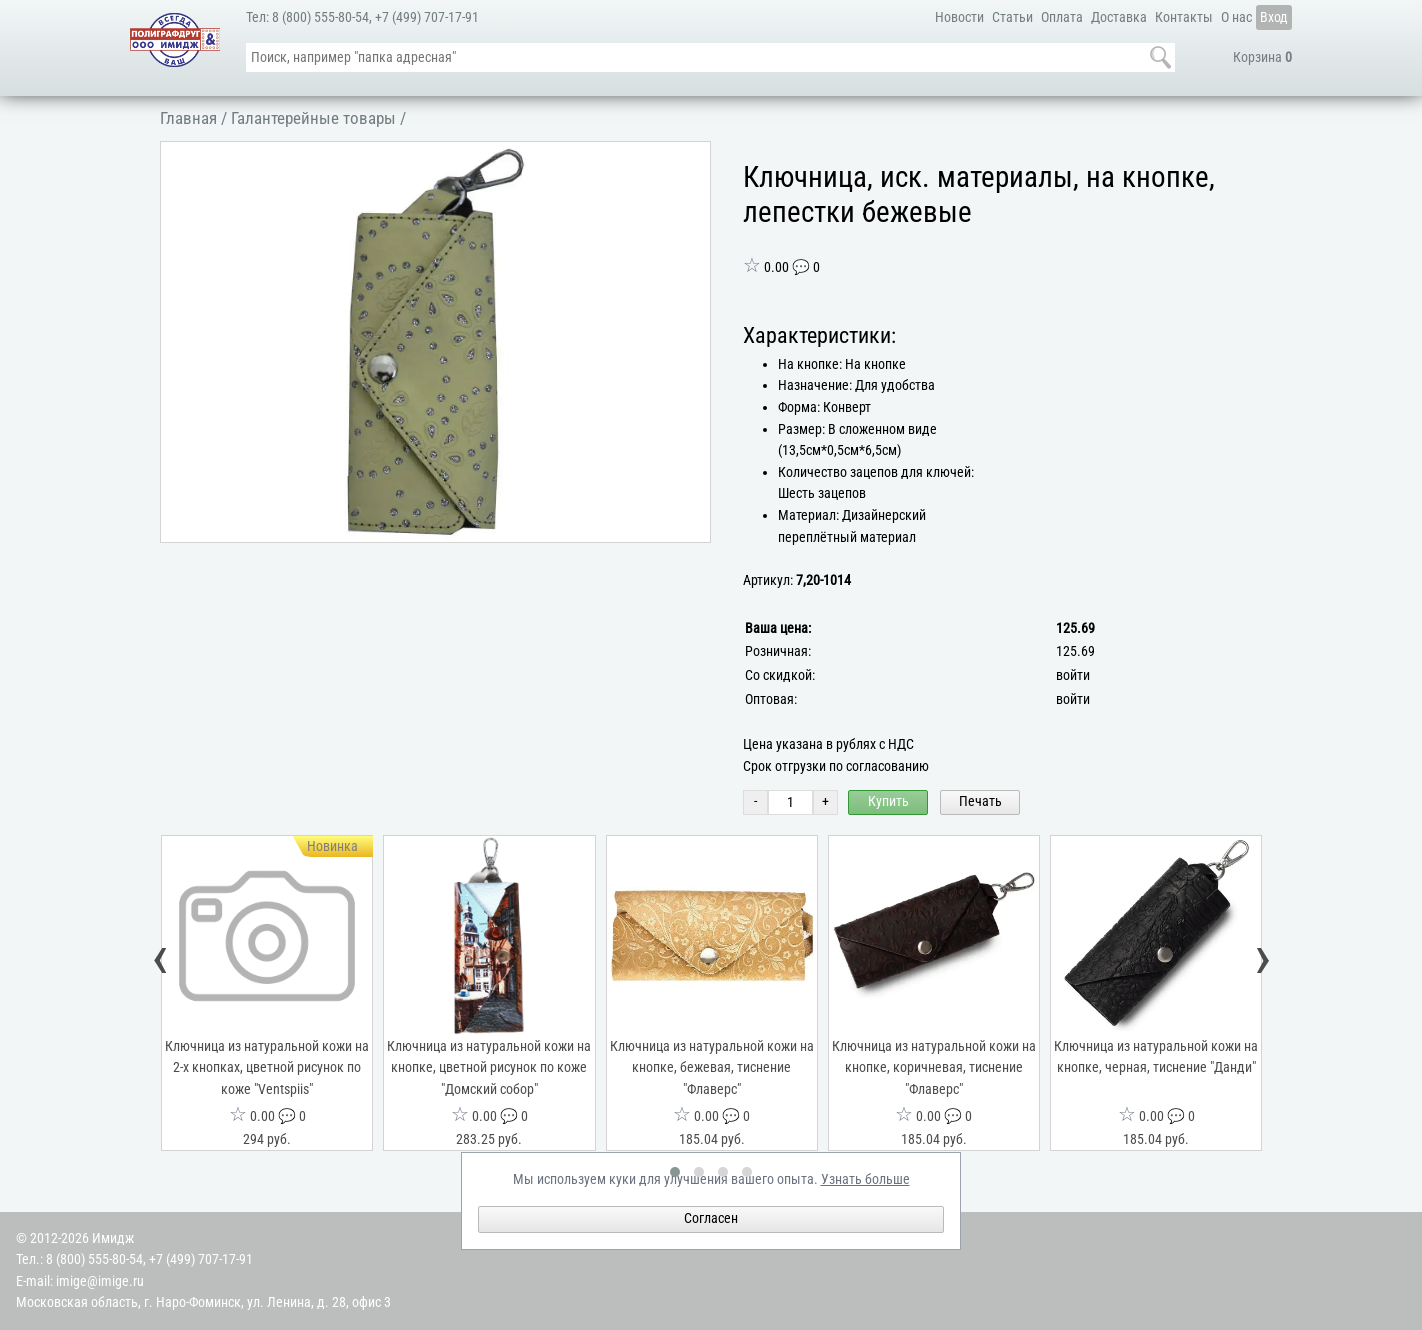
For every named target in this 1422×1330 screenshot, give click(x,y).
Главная (188, 118)
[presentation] (161, 962)
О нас (1236, 17)
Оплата (1062, 17)
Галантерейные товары (313, 118)
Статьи (1012, 17)
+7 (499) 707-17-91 (427, 17)
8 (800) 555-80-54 (320, 17)
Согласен (711, 1218)
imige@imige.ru (100, 1281)
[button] (692, 160)
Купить (888, 801)
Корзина (1262, 57)
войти (1073, 675)
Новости (959, 17)
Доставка (1119, 17)
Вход (1274, 17)
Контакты (1184, 17)
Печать (980, 801)
